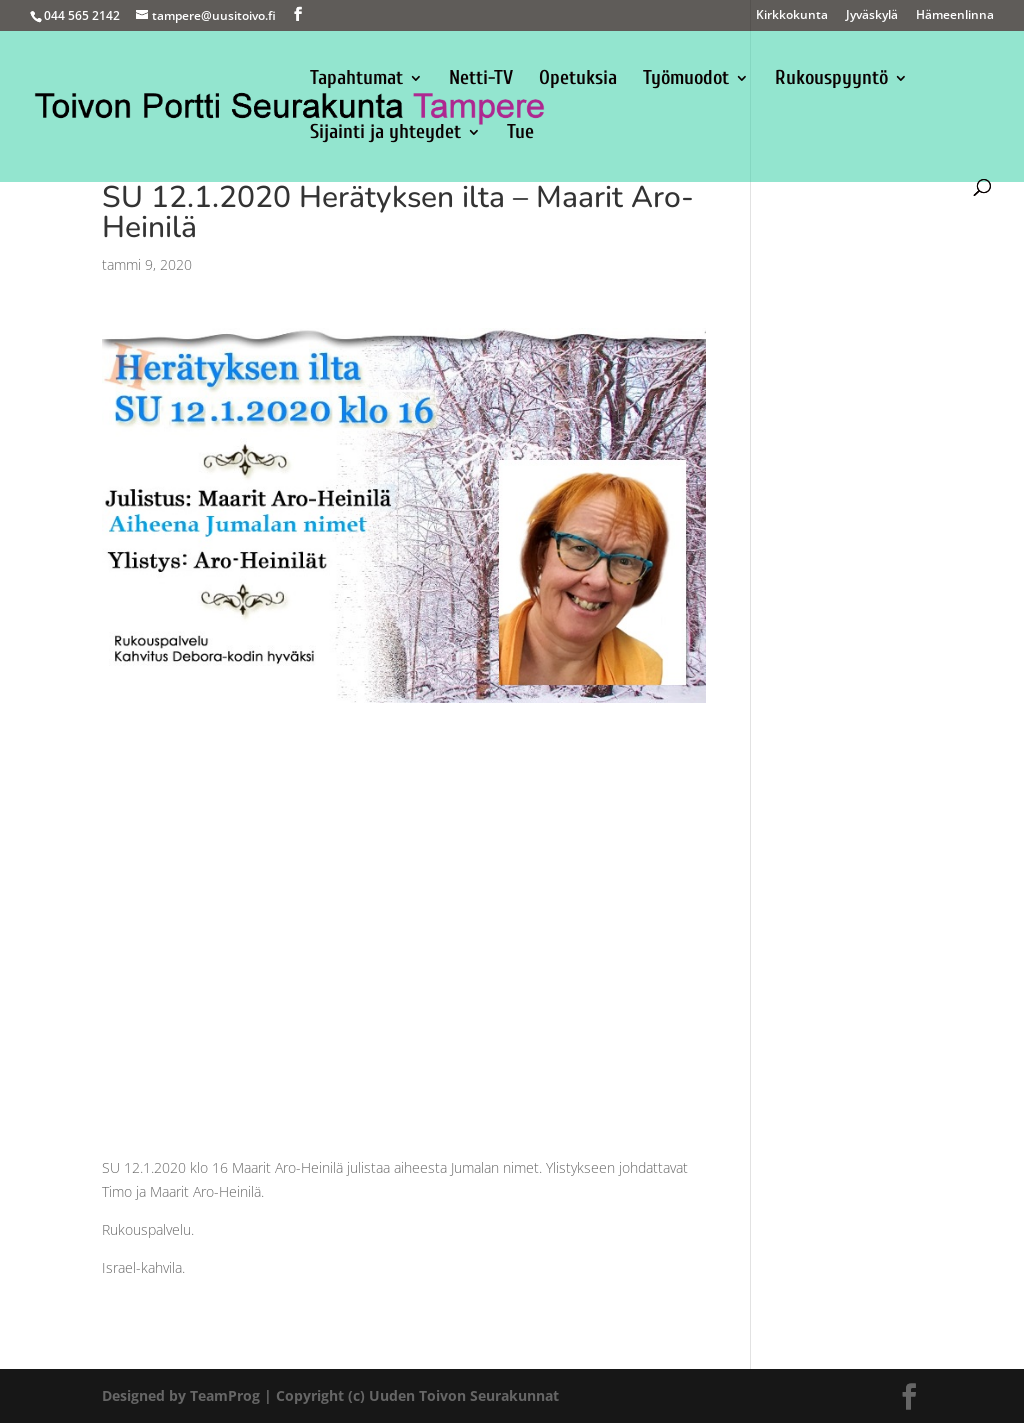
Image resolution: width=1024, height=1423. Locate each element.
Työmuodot (686, 80)
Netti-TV (481, 80)
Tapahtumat (356, 80)
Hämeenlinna (955, 16)
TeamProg (225, 1395)
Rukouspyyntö (831, 80)
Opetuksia (578, 80)
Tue (520, 134)
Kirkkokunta (792, 16)
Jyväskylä (872, 16)
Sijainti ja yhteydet (385, 134)
